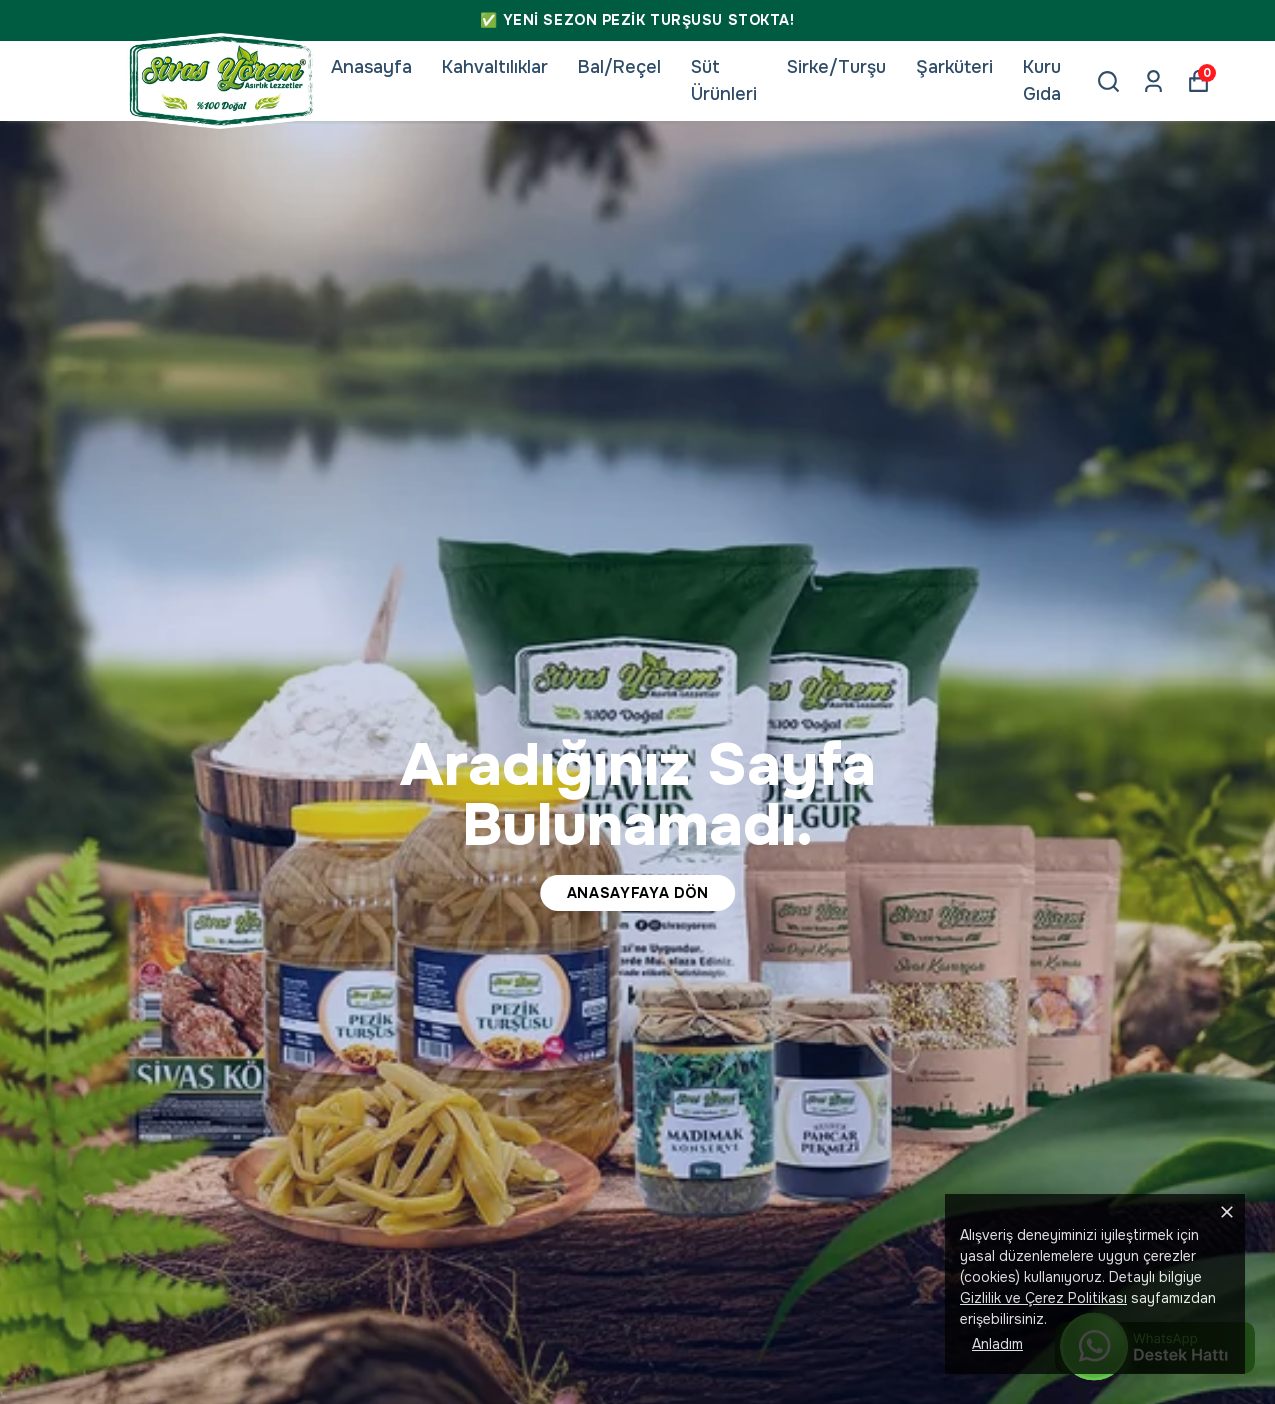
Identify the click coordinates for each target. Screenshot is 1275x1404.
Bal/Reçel (619, 67)
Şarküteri (954, 67)
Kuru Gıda (1042, 80)
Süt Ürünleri (724, 80)
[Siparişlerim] (1153, 81)
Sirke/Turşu (836, 67)
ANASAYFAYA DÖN (638, 893)
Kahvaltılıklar (495, 67)
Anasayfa (371, 67)
